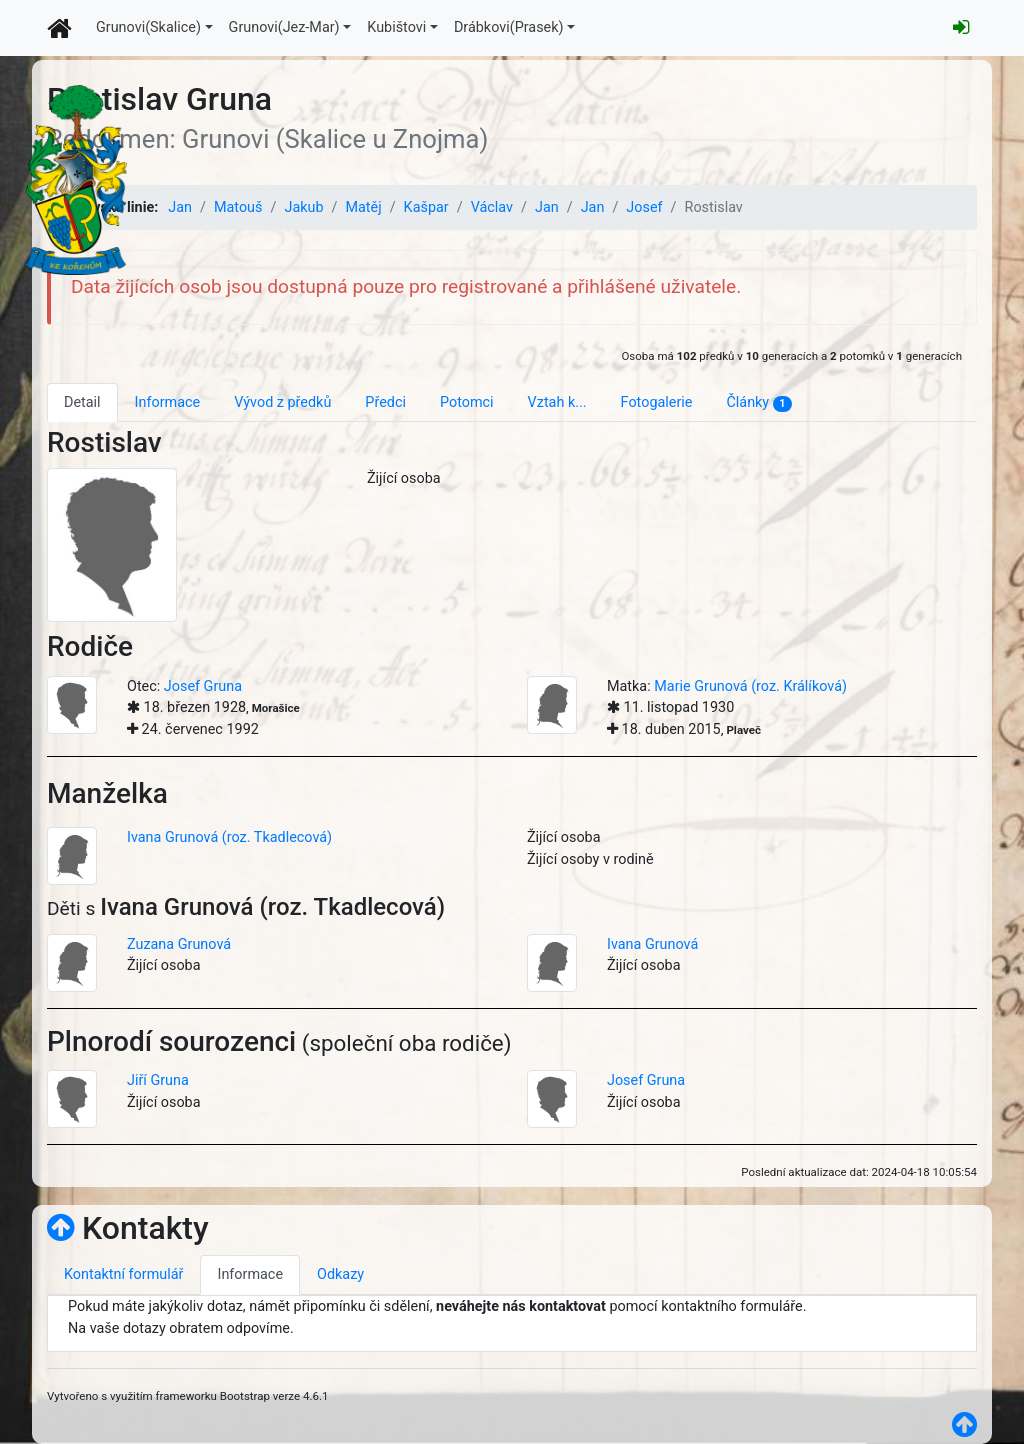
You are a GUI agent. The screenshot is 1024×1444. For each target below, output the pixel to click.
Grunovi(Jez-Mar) (284, 27)
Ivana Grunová (652, 944)
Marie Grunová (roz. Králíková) (750, 686)
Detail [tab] (82, 402)
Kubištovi (396, 27)
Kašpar (426, 207)
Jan (180, 207)
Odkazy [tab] (340, 1274)
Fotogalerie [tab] (657, 402)
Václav (492, 207)
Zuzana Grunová (179, 944)
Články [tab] (758, 403)
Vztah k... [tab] (557, 402)
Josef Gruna (203, 686)
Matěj (363, 207)
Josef (644, 207)
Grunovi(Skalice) (148, 27)
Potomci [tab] (467, 402)
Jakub (303, 207)
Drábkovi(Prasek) (509, 27)
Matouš (238, 207)
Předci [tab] (385, 402)
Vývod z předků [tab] (282, 402)
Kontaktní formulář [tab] (123, 1274)
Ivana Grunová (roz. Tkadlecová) (229, 837)
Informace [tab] (168, 402)
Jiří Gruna (158, 1080)
